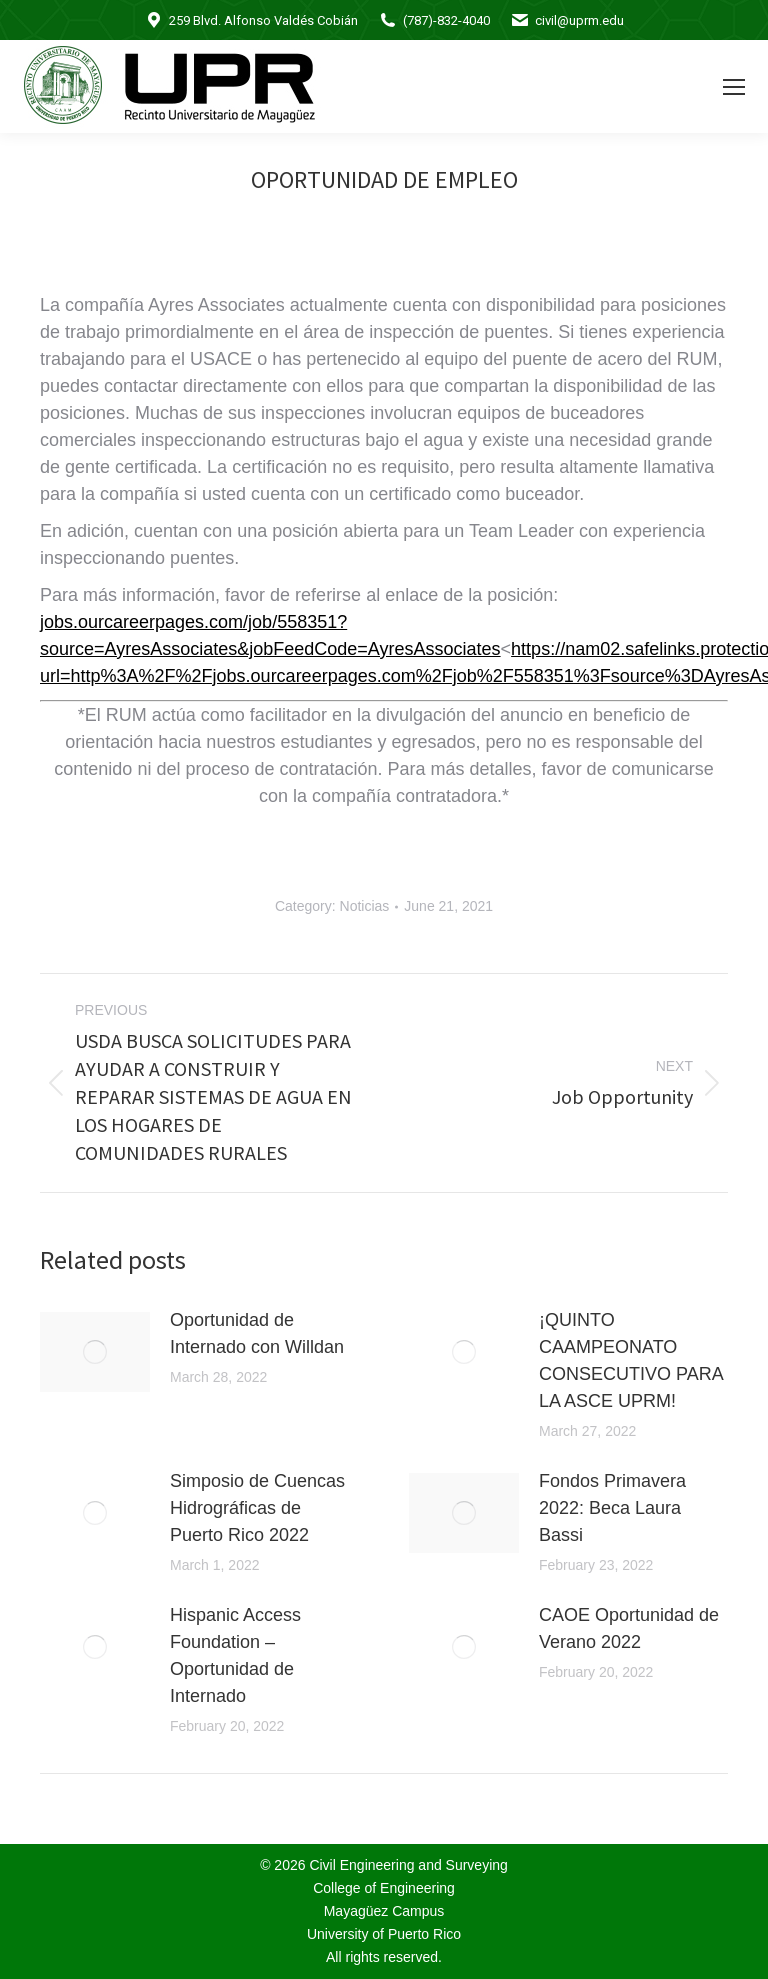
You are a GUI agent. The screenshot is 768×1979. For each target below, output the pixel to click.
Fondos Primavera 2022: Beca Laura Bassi (612, 1508)
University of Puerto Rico (384, 1934)
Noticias (365, 906)
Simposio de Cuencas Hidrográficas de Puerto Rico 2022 (257, 1508)
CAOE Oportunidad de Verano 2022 (629, 1628)
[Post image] (95, 1352)
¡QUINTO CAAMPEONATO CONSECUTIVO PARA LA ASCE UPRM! (631, 1360)
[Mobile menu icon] (734, 87)
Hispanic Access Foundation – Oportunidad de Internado (235, 1655)
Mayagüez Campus (384, 1911)
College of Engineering (384, 1888)
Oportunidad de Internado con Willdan (257, 1333)
